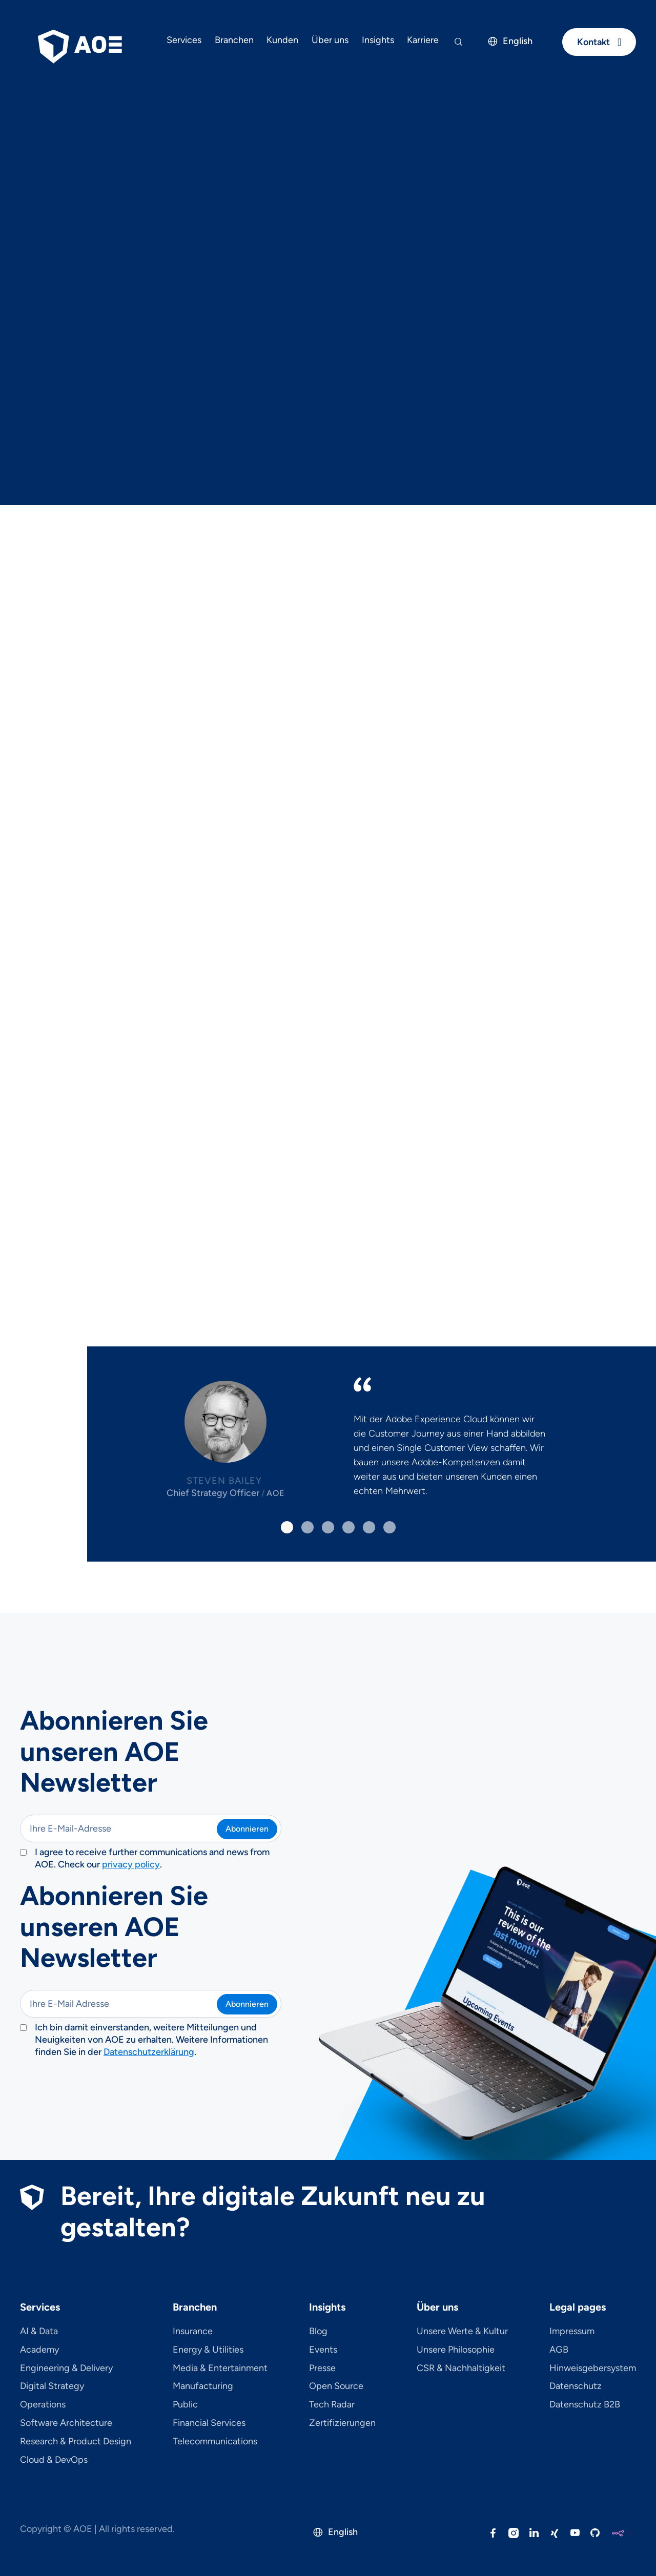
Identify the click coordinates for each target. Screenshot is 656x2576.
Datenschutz (575, 2386)
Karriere (423, 40)
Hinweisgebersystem (592, 2368)
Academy (39, 2350)
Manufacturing (203, 2386)
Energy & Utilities (208, 2350)
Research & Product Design (75, 2442)
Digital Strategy (52, 2386)
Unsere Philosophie (456, 2350)
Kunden (282, 40)
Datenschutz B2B (584, 2405)
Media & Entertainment (220, 2368)
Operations (43, 2405)
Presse (322, 2368)
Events (323, 2350)
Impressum (571, 2331)
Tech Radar (332, 2405)
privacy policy (131, 1864)
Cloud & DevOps (54, 2460)
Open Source (336, 2386)
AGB (558, 2350)
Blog (318, 2331)
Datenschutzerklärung (149, 2052)
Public (185, 2405)
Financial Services (209, 2423)
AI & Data (39, 2331)
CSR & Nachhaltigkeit (461, 2368)
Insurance (193, 2331)
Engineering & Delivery (66, 2368)
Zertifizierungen (342, 2423)
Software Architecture (66, 2423)
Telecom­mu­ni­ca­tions (215, 2442)
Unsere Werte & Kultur (462, 2331)
